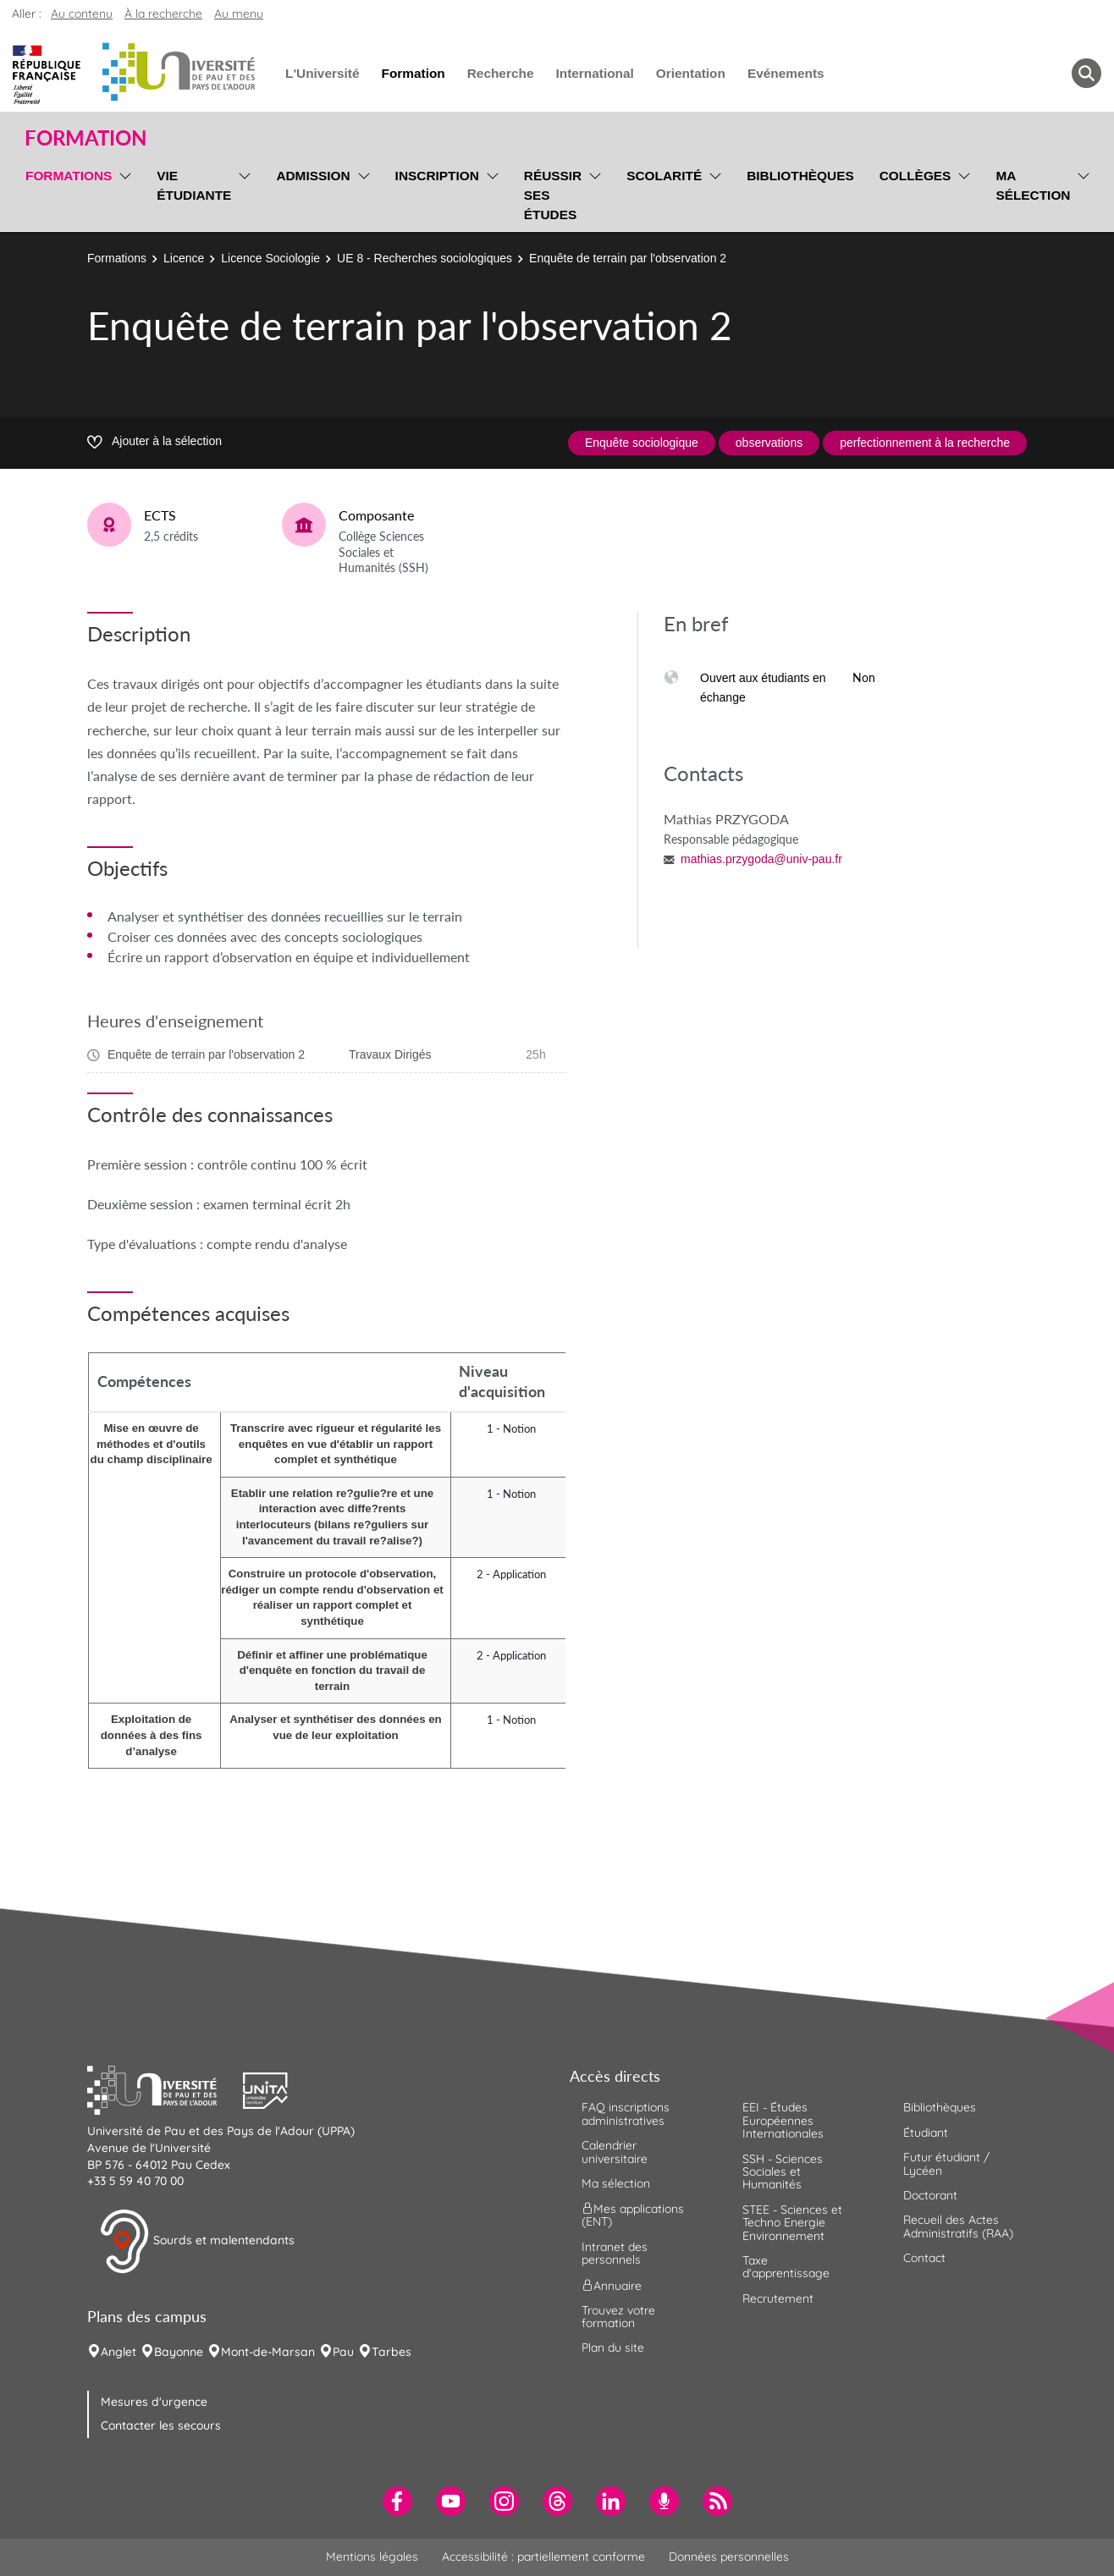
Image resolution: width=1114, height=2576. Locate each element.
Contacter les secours (161, 2425)
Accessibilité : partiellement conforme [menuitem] (543, 2556)
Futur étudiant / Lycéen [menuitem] (946, 2163)
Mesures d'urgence (154, 2401)
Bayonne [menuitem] (178, 2351)
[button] (165, 2088)
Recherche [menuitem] (500, 73)
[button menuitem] (1086, 73)
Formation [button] (85, 138)
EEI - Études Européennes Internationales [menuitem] (783, 2120)
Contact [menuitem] (924, 2257)
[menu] (122, 193)
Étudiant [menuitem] (925, 2132)
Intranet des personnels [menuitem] (615, 2253)
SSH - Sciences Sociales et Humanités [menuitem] (782, 2172)
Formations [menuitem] (68, 175)
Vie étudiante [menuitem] (194, 185)
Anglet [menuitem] (118, 2351)
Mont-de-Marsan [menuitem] (268, 2351)
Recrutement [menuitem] (777, 2298)
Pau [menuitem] (343, 2351)
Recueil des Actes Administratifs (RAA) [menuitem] (958, 2226)
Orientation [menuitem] (690, 73)
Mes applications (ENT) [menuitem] (633, 2215)
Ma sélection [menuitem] (1032, 185)
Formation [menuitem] (412, 73)
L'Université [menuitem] (322, 73)
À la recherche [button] (163, 13)
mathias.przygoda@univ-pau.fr (761, 859)
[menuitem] (397, 2501)
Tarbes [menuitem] (391, 2351)
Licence (183, 258)
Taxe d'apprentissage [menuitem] (786, 2267)
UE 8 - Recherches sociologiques (424, 258)
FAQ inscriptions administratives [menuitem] (626, 2113)
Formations (116, 258)
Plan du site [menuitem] (613, 2347)
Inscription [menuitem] (437, 175)
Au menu (238, 13)
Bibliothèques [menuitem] (800, 175)
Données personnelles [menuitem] (729, 2556)
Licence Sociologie (270, 258)
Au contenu (82, 13)
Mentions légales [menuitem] (372, 2556)
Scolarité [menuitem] (664, 175)
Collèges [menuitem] (915, 175)
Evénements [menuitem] (785, 73)
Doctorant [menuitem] (930, 2195)
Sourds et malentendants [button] (197, 2242)
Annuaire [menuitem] (612, 2285)
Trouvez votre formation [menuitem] (618, 2317)
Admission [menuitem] (313, 175)
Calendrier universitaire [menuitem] (615, 2152)
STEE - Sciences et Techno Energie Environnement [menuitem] (792, 2222)
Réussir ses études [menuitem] (553, 195)
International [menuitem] (594, 73)
